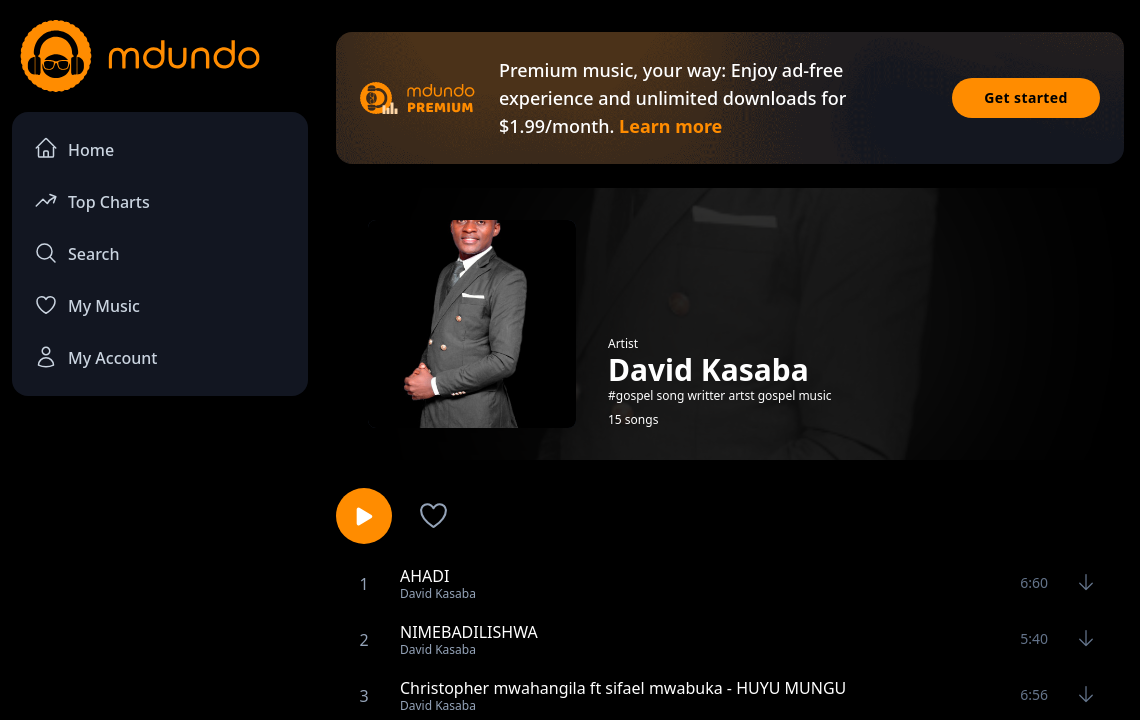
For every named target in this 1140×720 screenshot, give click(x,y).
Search (76, 253)
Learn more (670, 126)
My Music (87, 305)
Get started (1026, 97)
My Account (95, 357)
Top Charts (92, 200)
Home (74, 148)
